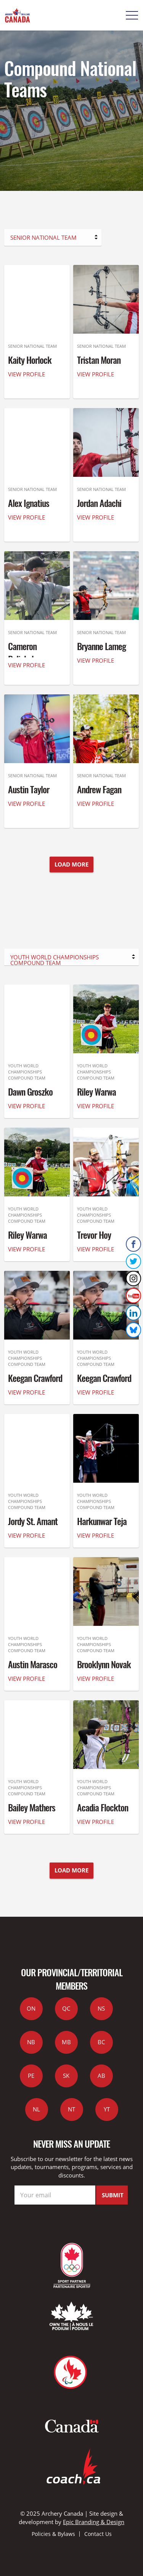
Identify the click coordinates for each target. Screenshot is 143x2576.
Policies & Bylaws (53, 2533)
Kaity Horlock (29, 359)
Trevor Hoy (94, 1234)
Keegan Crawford (35, 1378)
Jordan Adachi (99, 503)
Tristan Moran (99, 359)
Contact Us (98, 2533)
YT (107, 2109)
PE (31, 2075)
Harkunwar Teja (102, 1521)
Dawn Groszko (30, 1091)
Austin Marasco (32, 1664)
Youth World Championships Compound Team (54, 959)
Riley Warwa (96, 1091)
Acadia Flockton (102, 1807)
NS (101, 2008)
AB (101, 2075)
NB (31, 2042)
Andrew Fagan (99, 789)
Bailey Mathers (31, 1807)
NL (36, 2109)
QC (66, 2008)
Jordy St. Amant (33, 1521)
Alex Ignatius (28, 503)
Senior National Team (43, 237)
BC (101, 2042)
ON (31, 2008)
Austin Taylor (28, 789)
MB (66, 2042)
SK (66, 2075)
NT (71, 2109)
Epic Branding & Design (93, 2522)
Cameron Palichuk (22, 652)
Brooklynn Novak (104, 1664)
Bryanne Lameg (101, 646)
